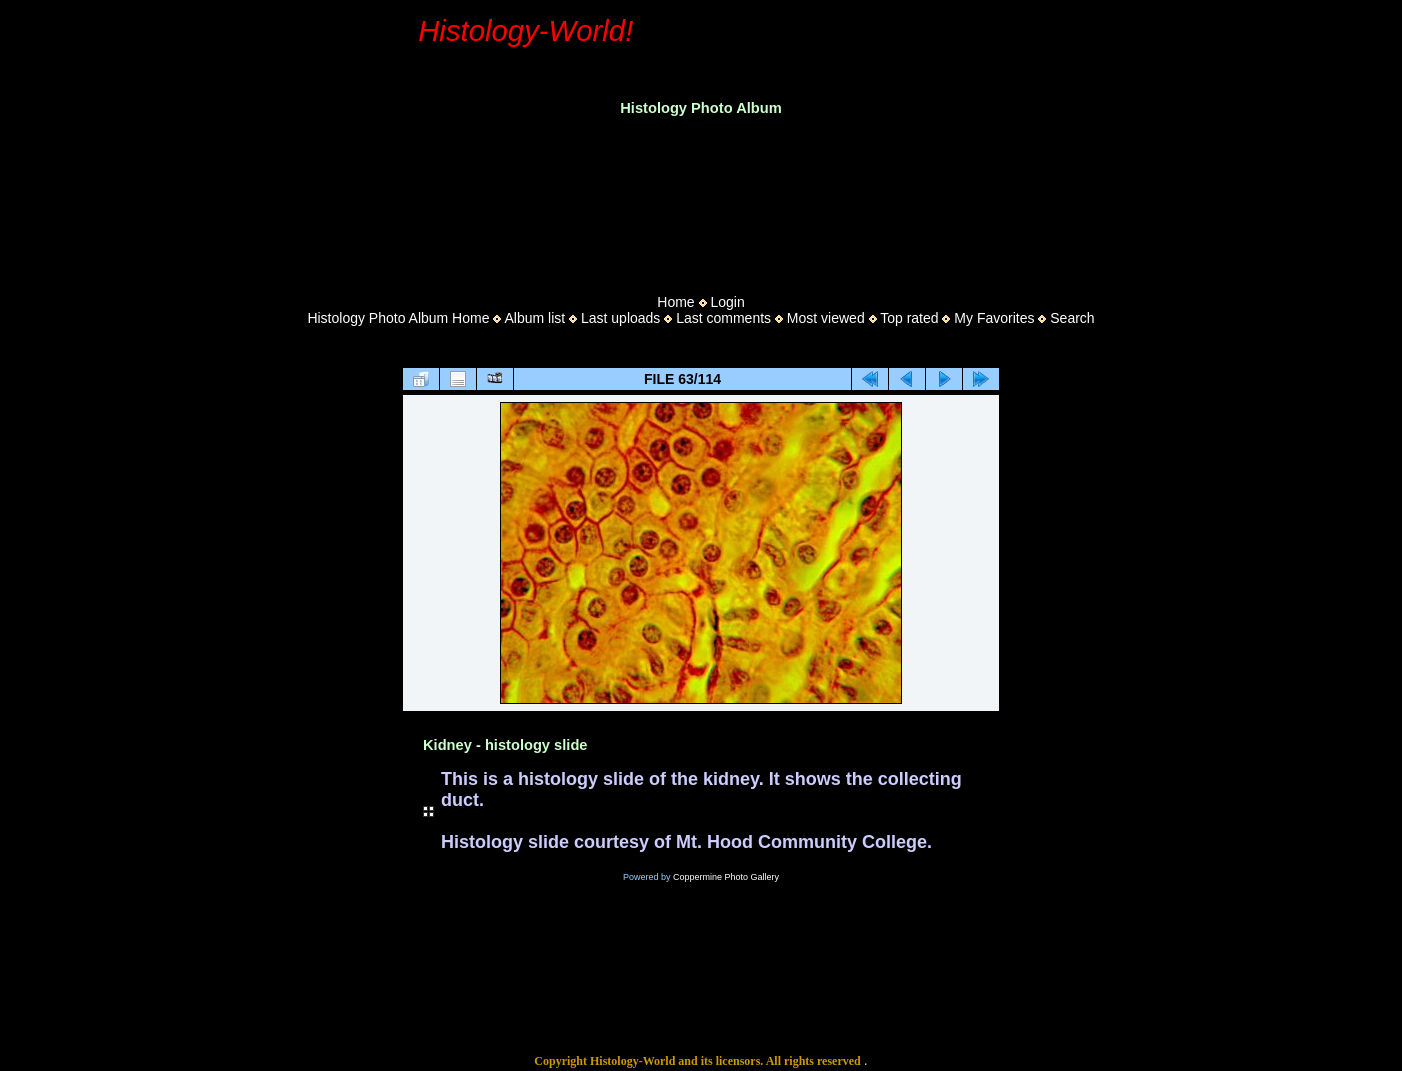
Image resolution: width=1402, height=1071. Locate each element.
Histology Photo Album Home (398, 318)
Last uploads (620, 318)
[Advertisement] (701, 199)
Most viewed (826, 318)
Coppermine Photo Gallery (726, 877)
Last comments (723, 318)
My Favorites (994, 318)
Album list (534, 318)
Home (675, 302)
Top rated (909, 318)
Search (1072, 318)
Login (727, 302)
